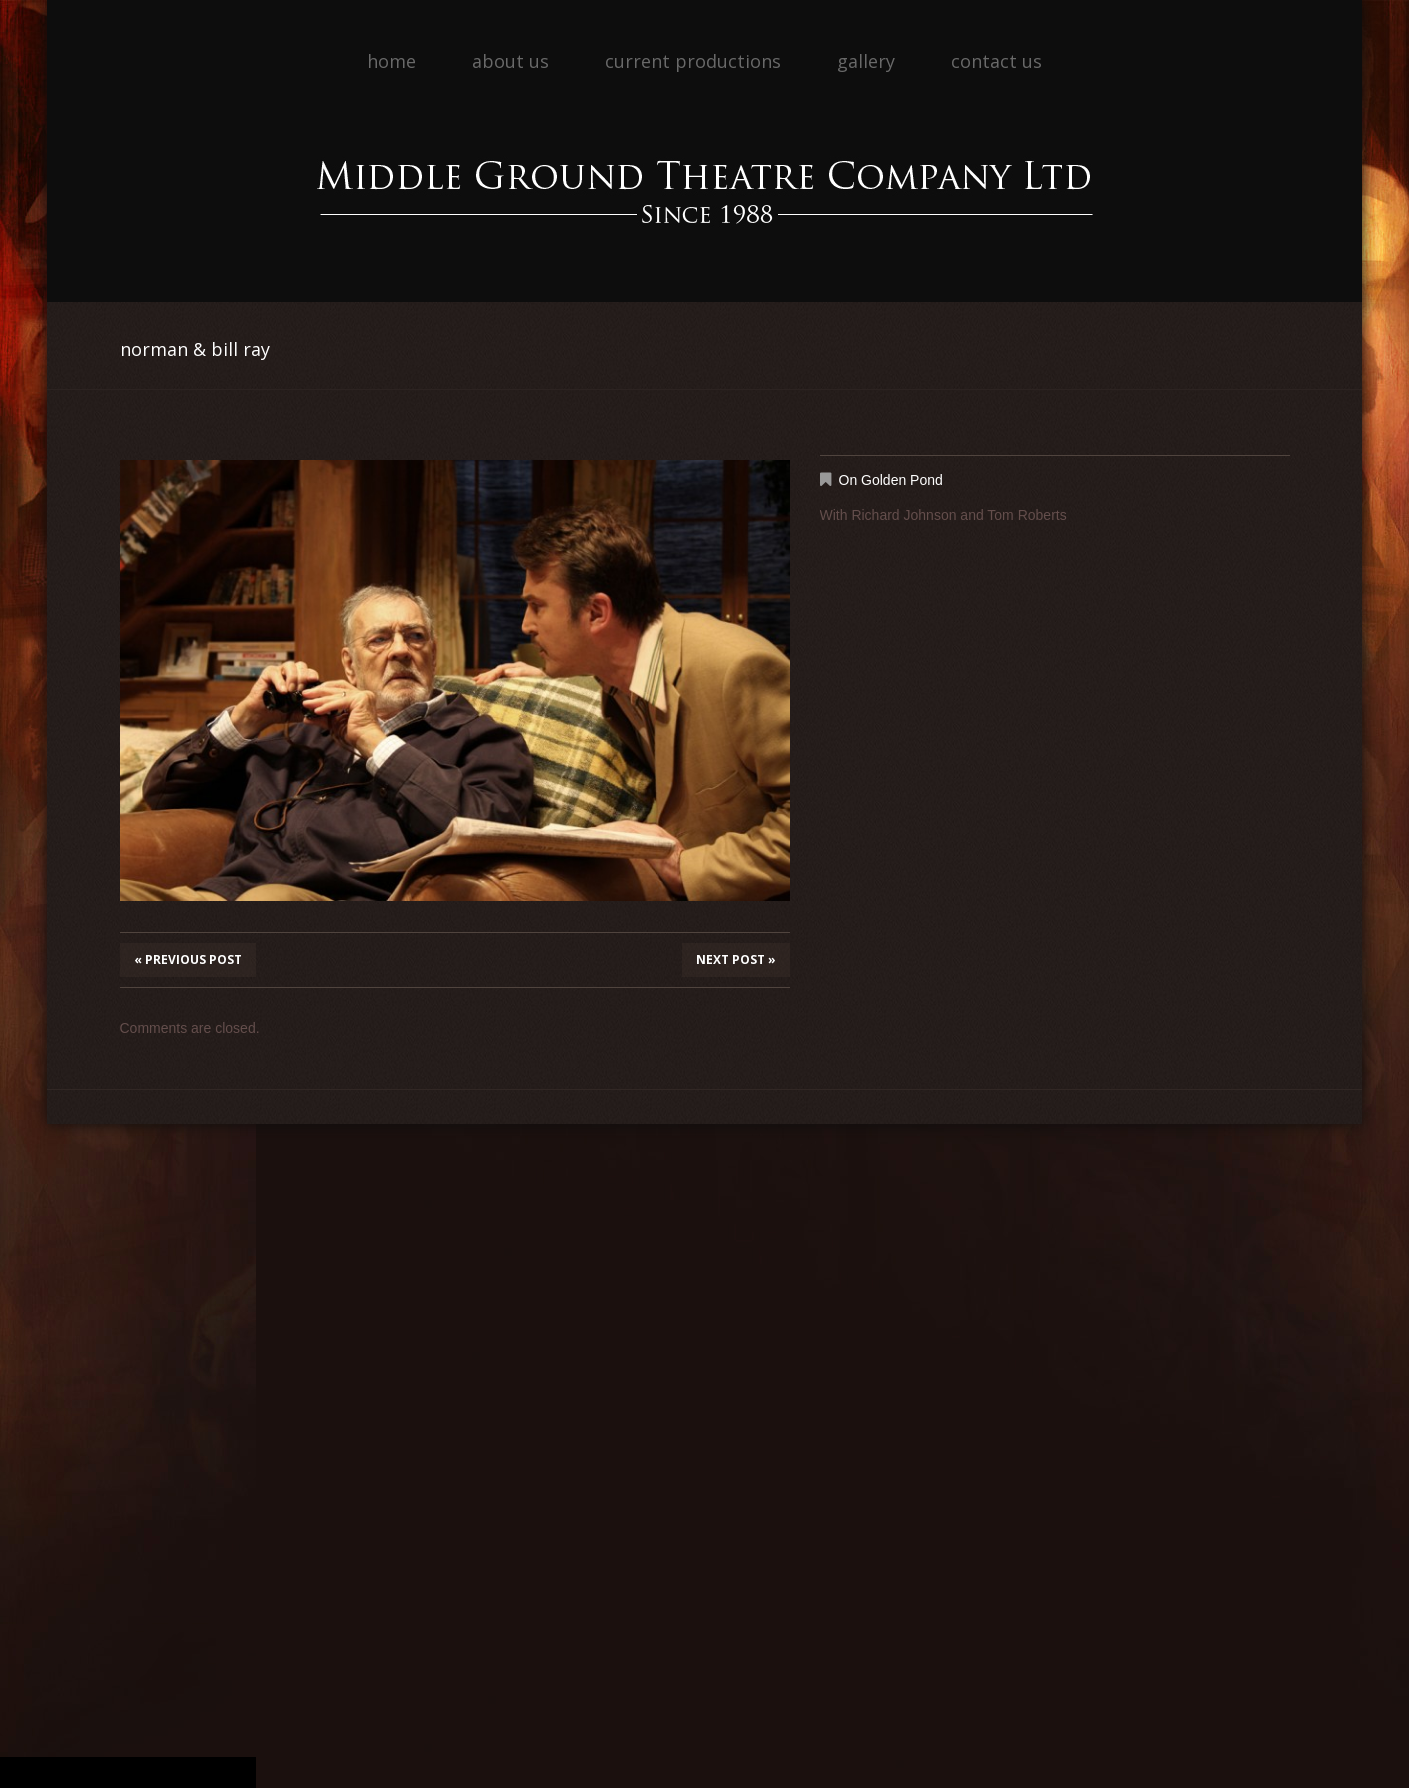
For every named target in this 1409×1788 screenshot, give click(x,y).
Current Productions (693, 61)
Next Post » (736, 959)
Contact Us (996, 61)
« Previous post (188, 959)
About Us (510, 61)
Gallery (866, 61)
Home (391, 61)
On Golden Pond (891, 480)
